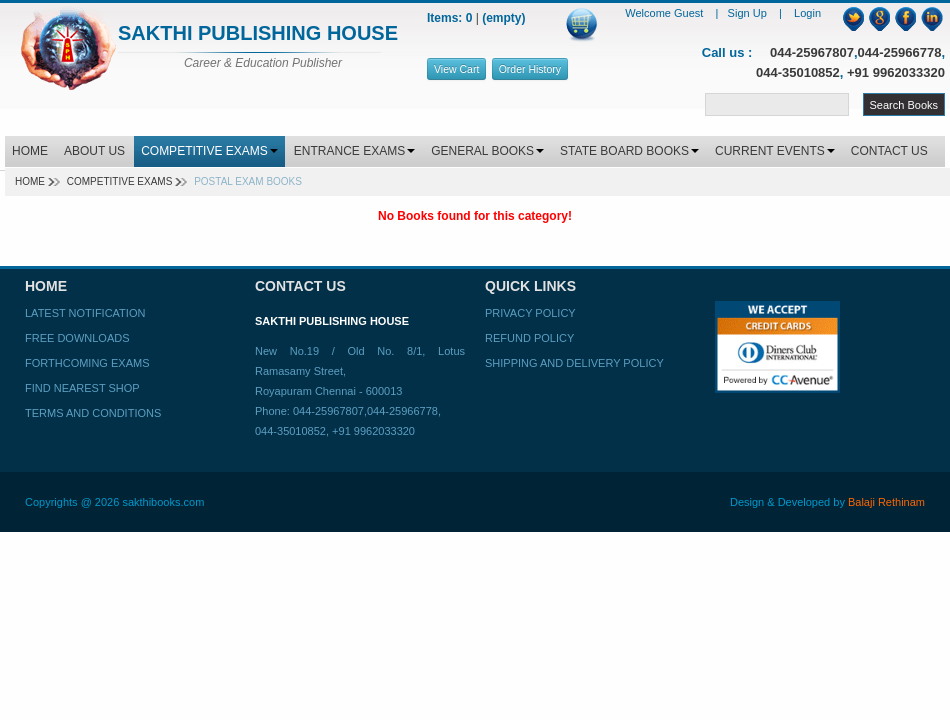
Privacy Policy (530, 313)
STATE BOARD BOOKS (629, 151)
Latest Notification (85, 313)
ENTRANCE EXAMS (354, 151)
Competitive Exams (120, 181)
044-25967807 (812, 52)
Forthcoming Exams (87, 363)
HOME (30, 151)
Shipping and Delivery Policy (574, 363)
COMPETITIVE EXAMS (209, 151)
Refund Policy (529, 338)
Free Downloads (77, 338)
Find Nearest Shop (82, 388)
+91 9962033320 (896, 72)
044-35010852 (798, 72)
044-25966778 (900, 52)
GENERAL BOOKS (487, 151)
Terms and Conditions (93, 413)
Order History (530, 69)
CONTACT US (889, 151)
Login (807, 13)
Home (30, 181)
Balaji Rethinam (886, 502)
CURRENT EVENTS (775, 151)
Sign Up (749, 13)
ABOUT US (94, 151)
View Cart (456, 69)
